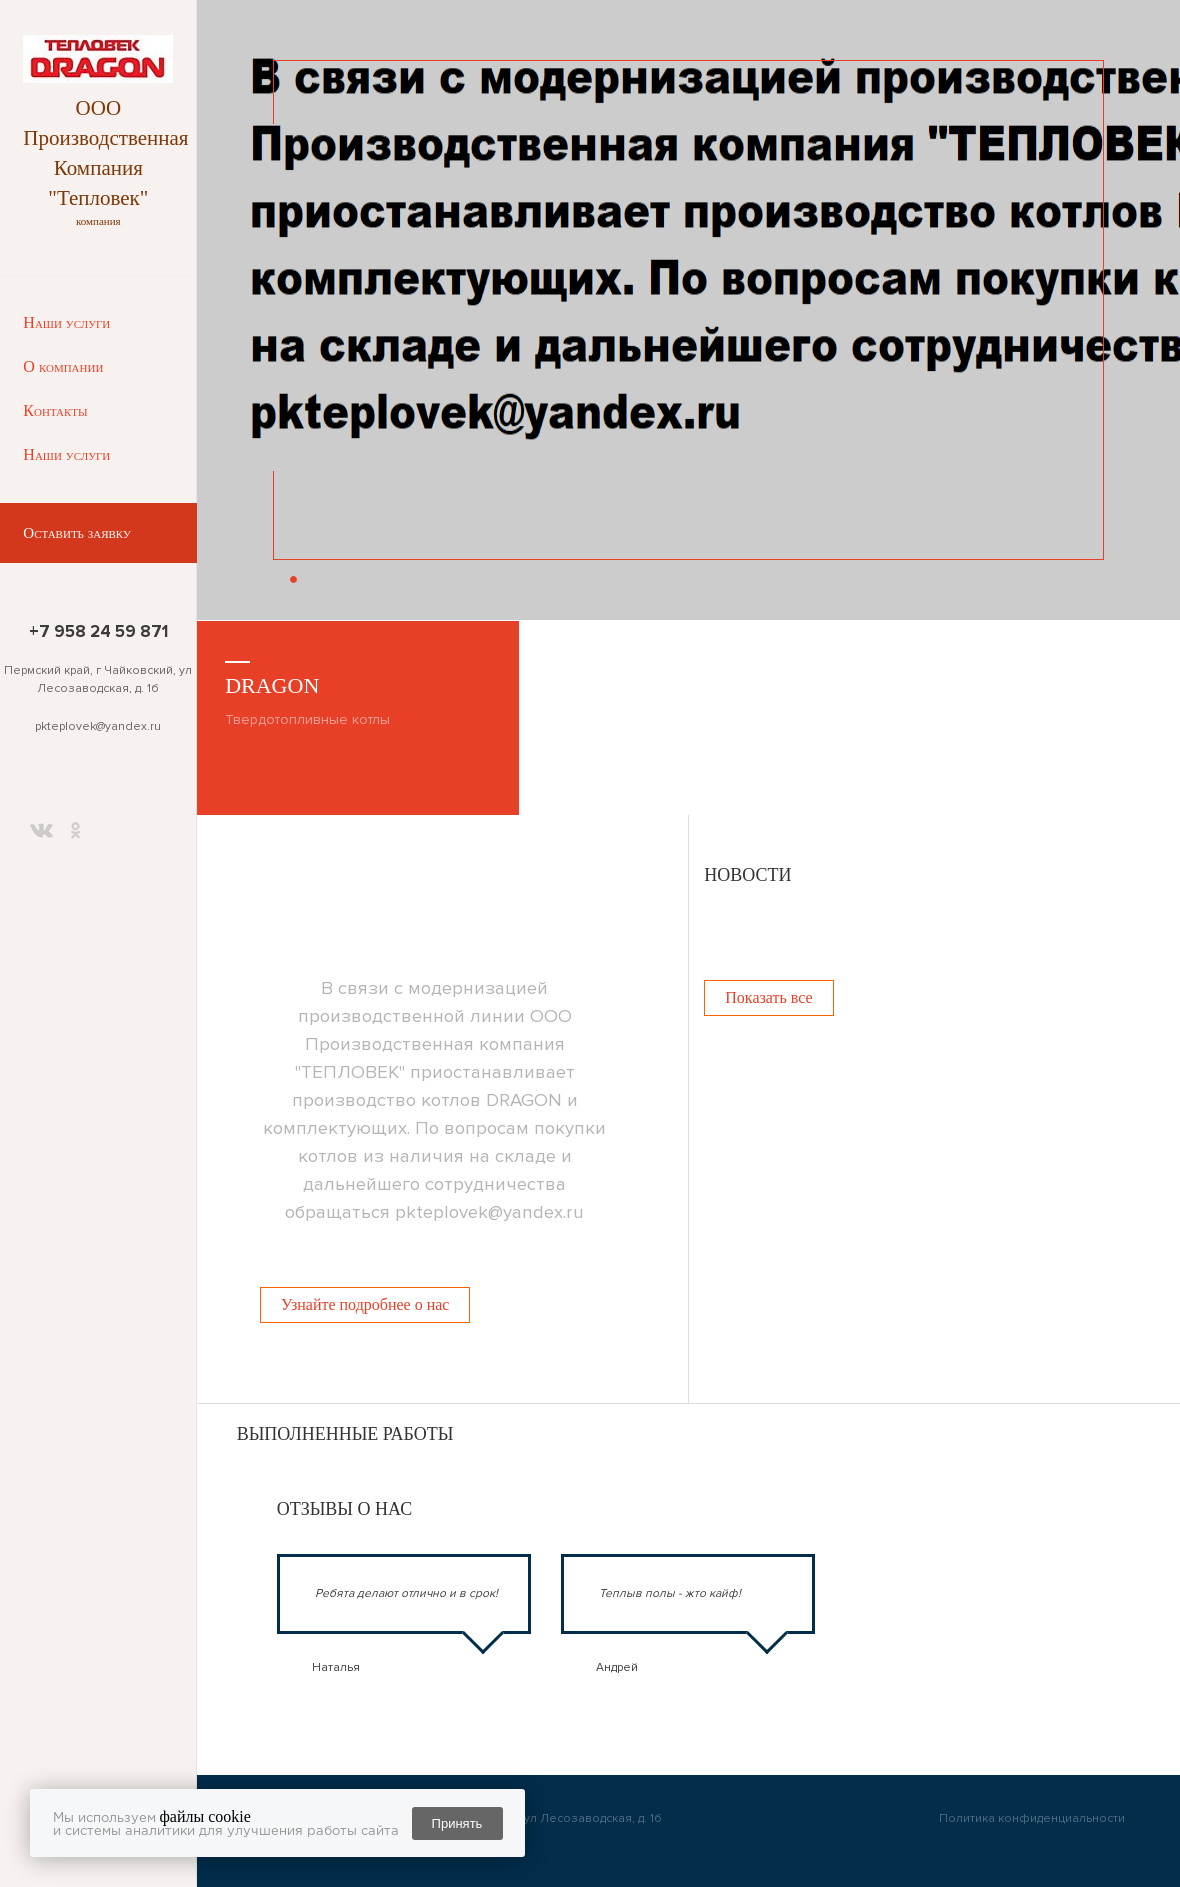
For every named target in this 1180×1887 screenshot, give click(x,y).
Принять (457, 1823)
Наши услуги (66, 322)
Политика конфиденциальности (1032, 1818)
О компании (63, 366)
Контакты (55, 410)
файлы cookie (205, 1816)
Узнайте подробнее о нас (365, 1304)
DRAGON (272, 685)
